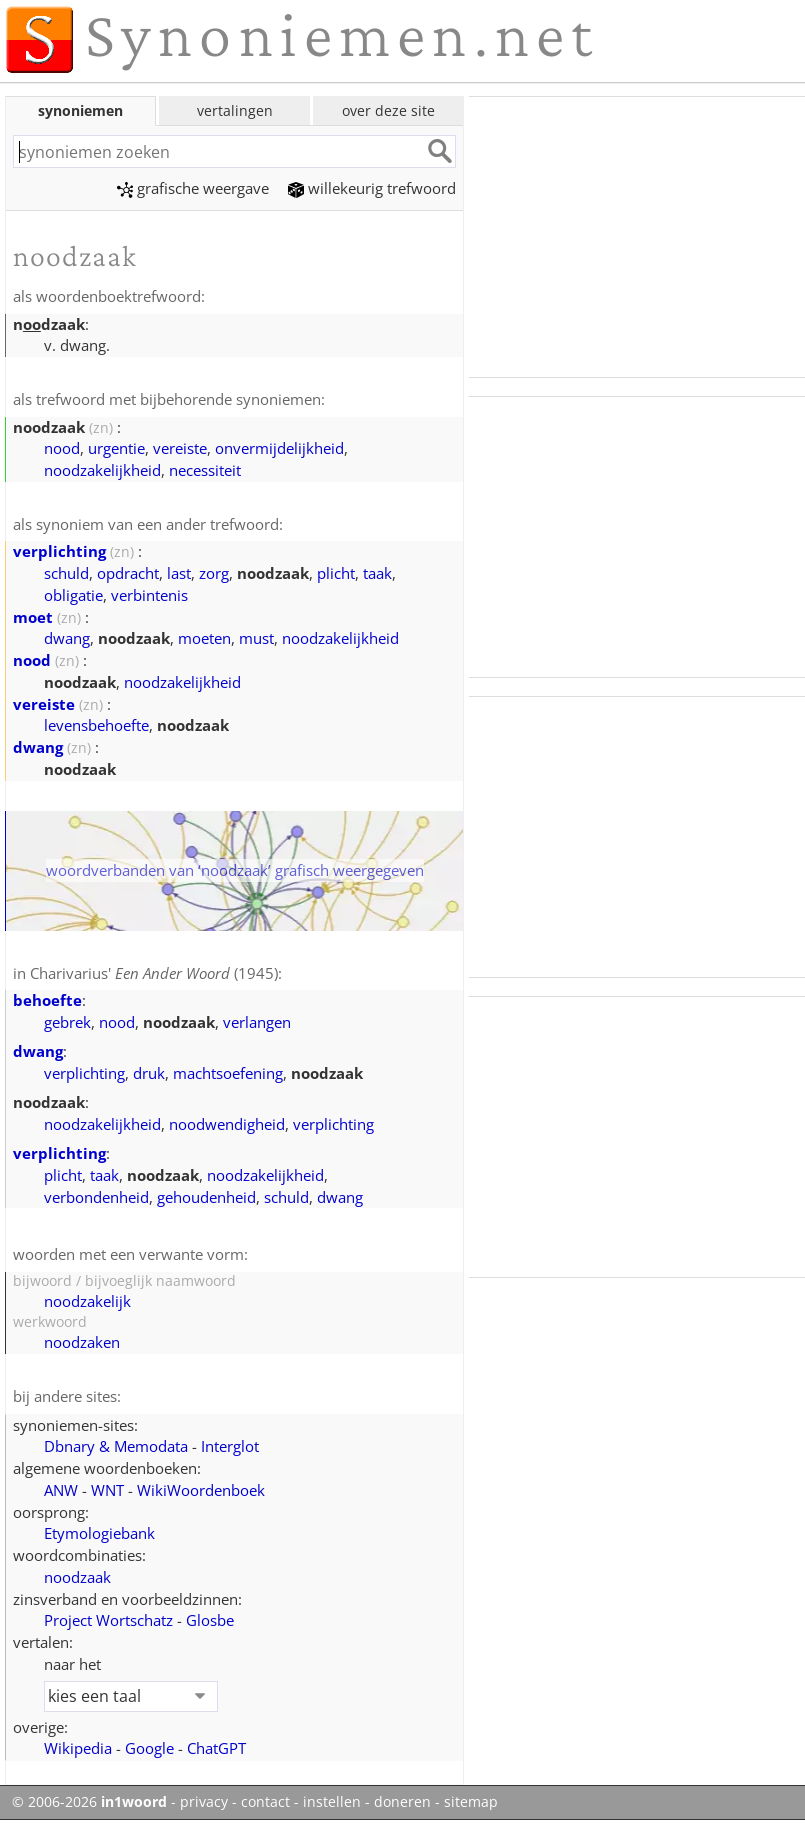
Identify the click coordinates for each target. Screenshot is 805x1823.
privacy (204, 1802)
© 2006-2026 (89, 1802)
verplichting (59, 551)
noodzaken (82, 1342)
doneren (402, 1802)
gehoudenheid (206, 1197)
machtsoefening (228, 1073)
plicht (336, 573)
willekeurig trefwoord (372, 188)
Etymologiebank (99, 1533)
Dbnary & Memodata (116, 1446)
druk (149, 1073)
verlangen (257, 1022)
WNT (107, 1490)
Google (149, 1748)
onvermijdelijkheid (279, 448)
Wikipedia (78, 1748)
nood (62, 448)
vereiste (180, 448)
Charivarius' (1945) (154, 973)
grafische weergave (193, 188)
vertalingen (235, 110)
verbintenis (149, 595)
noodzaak (77, 1577)
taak (377, 573)
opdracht (128, 573)
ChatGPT (216, 1748)
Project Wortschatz (108, 1620)
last (179, 573)
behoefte (47, 1000)
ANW (61, 1490)
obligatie (73, 595)
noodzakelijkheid (102, 470)
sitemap (471, 1802)
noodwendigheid (227, 1124)
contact (265, 1802)
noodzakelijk (87, 1301)
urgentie (116, 448)
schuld (66, 573)
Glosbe (210, 1620)
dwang (67, 638)
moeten (204, 638)
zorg (214, 573)
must (256, 638)
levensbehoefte (96, 725)
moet (33, 617)
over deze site (388, 110)
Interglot (230, 1446)
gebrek (67, 1022)
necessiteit (205, 470)
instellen (332, 1802)
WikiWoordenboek (201, 1490)
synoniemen (80, 110)
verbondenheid (96, 1197)
